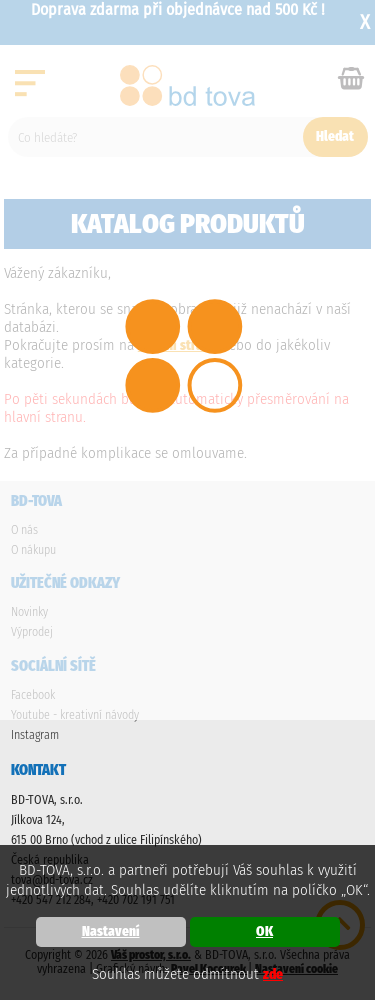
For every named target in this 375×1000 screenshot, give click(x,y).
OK (264, 931)
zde (273, 974)
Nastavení (111, 931)
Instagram (35, 735)
